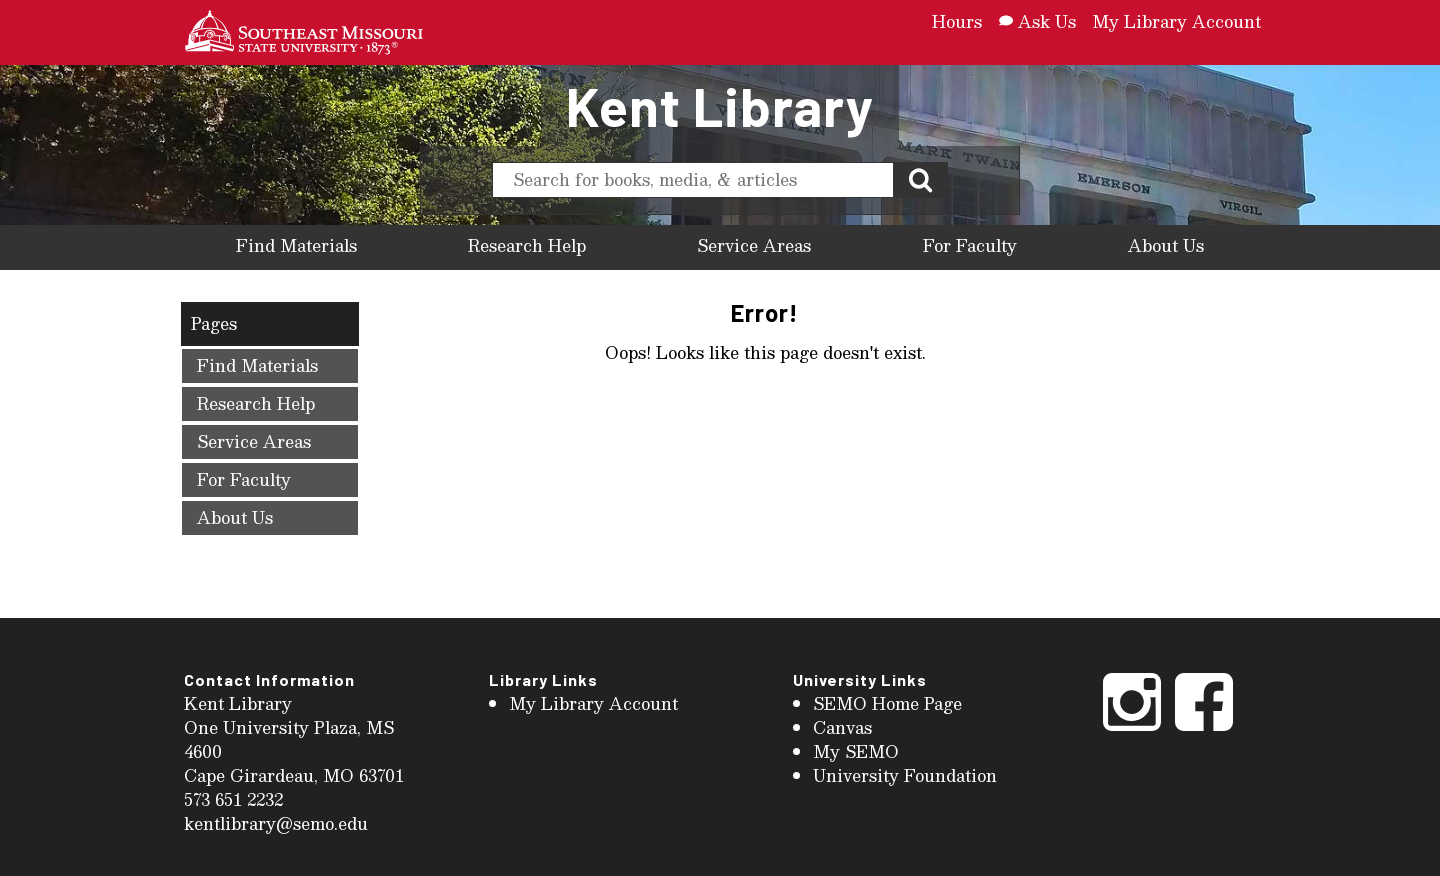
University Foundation (905, 775)
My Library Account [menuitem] (593, 703)
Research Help (527, 245)
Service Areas (754, 245)
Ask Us (1037, 22)
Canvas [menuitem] (842, 727)
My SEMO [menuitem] (856, 751)
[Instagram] (1132, 729)
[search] (693, 180)
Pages (214, 323)
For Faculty (970, 245)
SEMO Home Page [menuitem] (887, 703)
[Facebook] (1204, 729)
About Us (1166, 245)
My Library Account (1176, 22)
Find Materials (296, 245)
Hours (957, 22)
